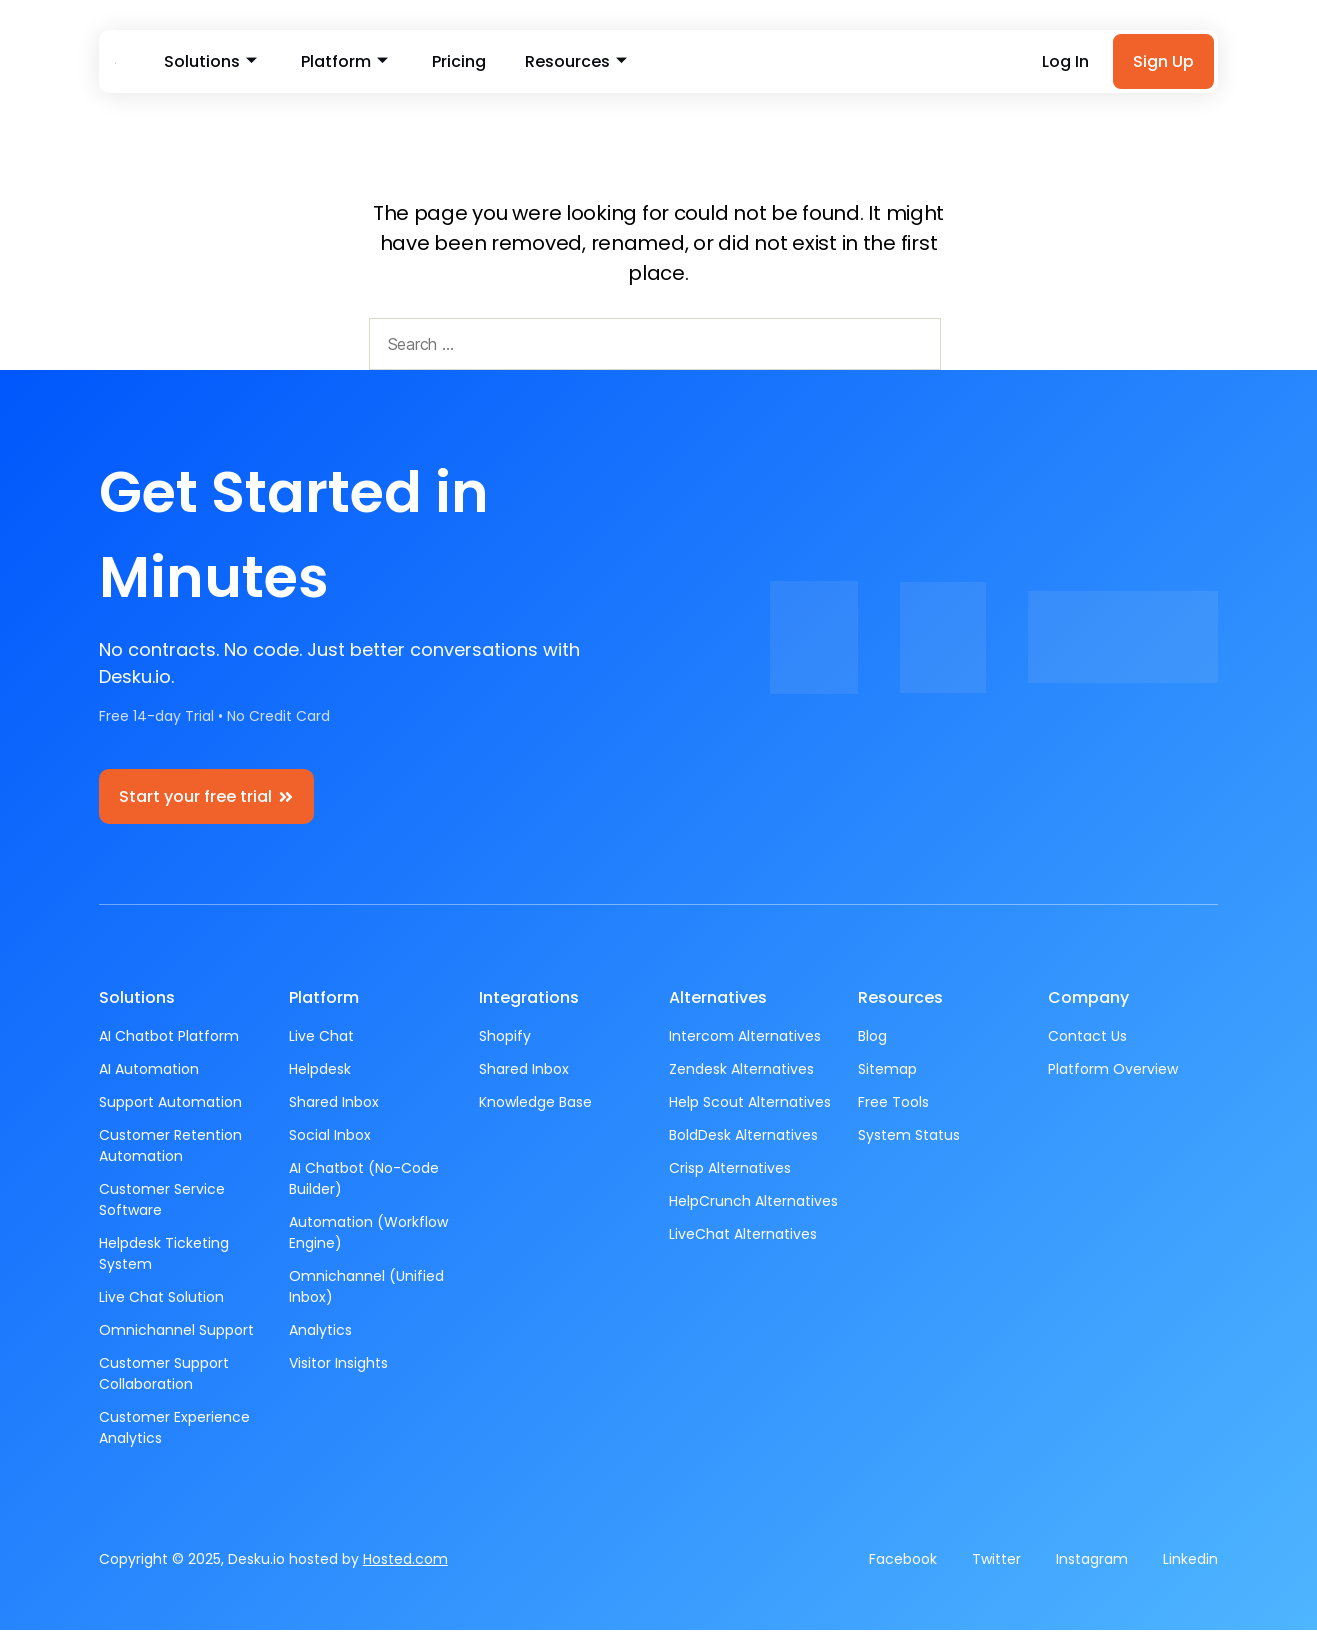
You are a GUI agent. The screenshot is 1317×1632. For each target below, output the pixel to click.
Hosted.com (405, 1561)
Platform (335, 62)
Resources (554, 62)
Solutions (207, 62)
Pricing (444, 62)
